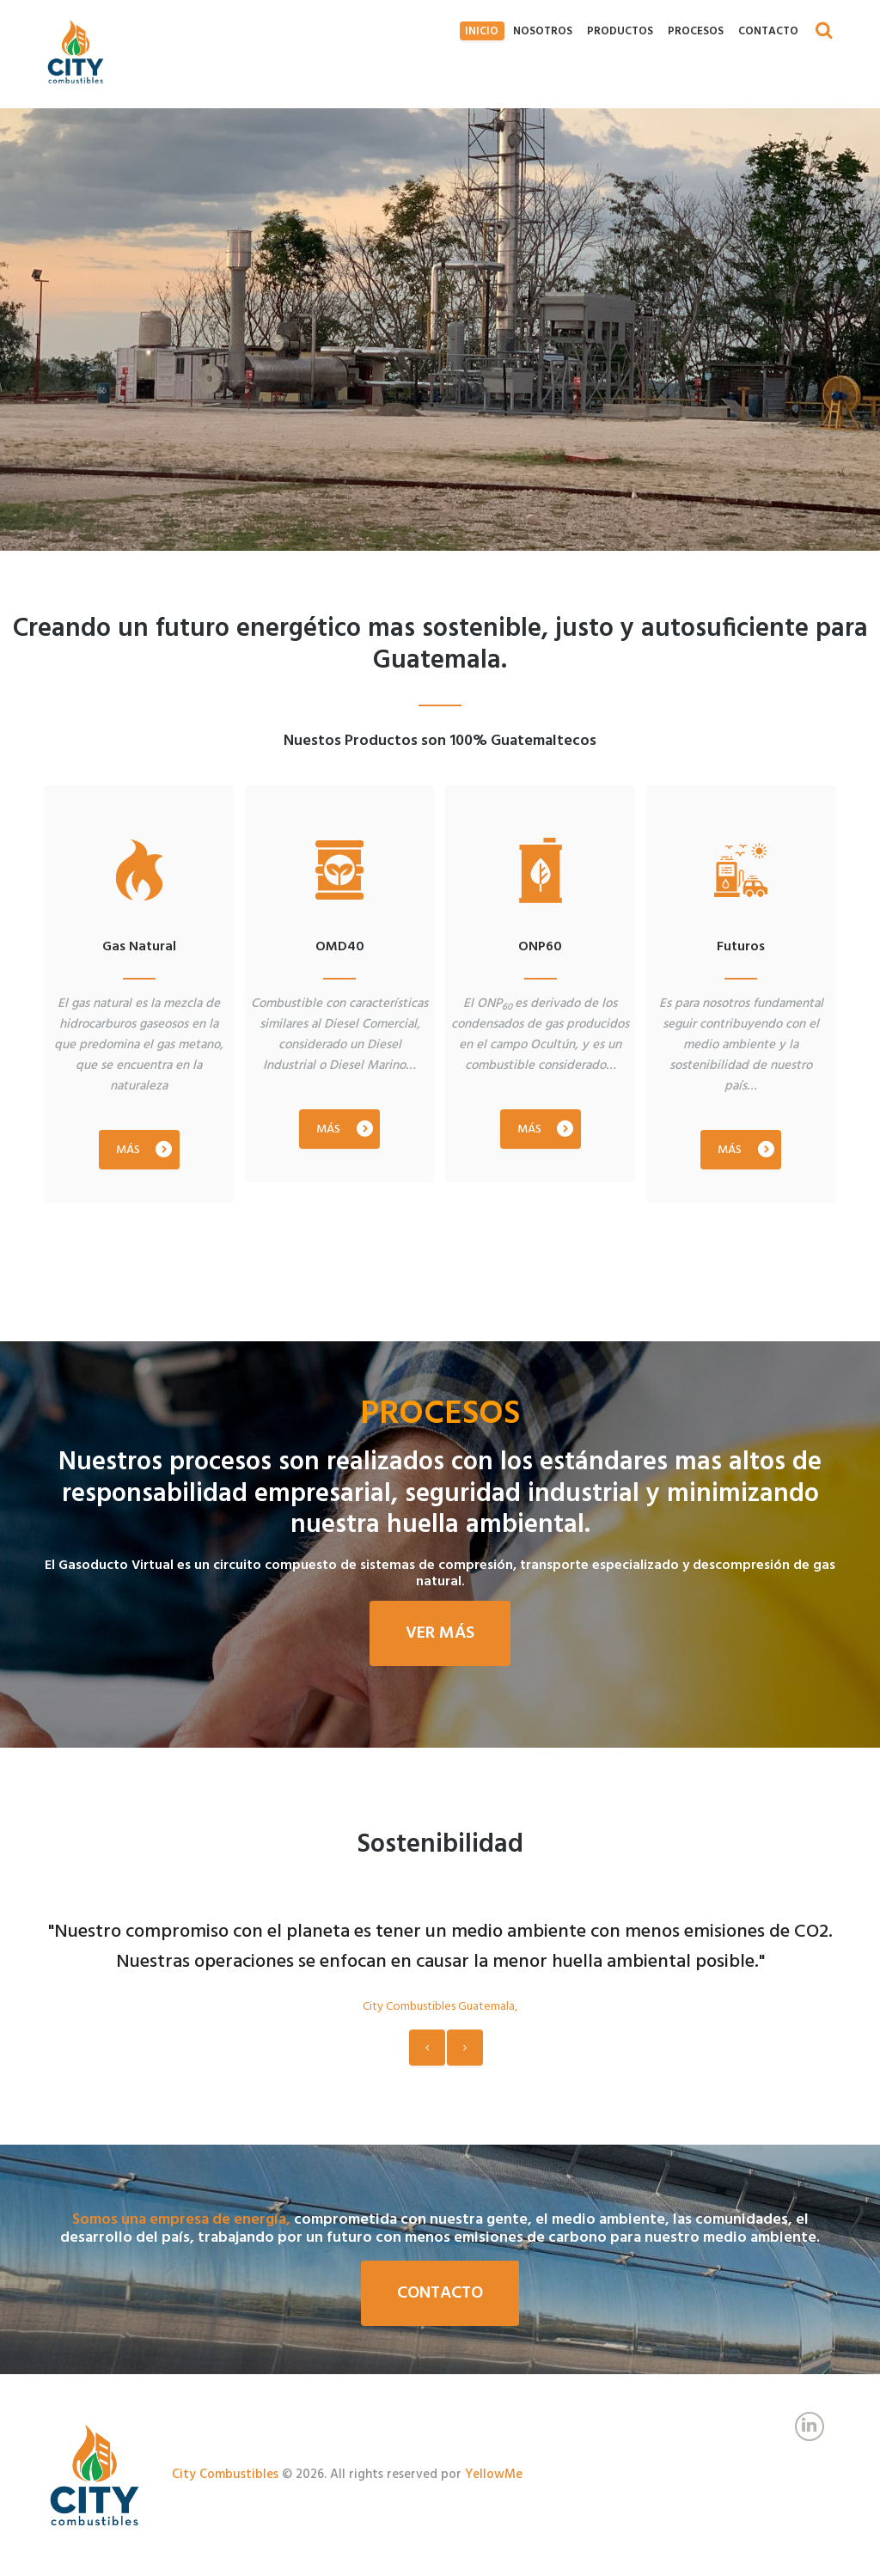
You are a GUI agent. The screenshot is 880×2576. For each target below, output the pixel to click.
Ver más (440, 1633)
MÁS (128, 1127)
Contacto (440, 2293)
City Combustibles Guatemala (439, 2007)
